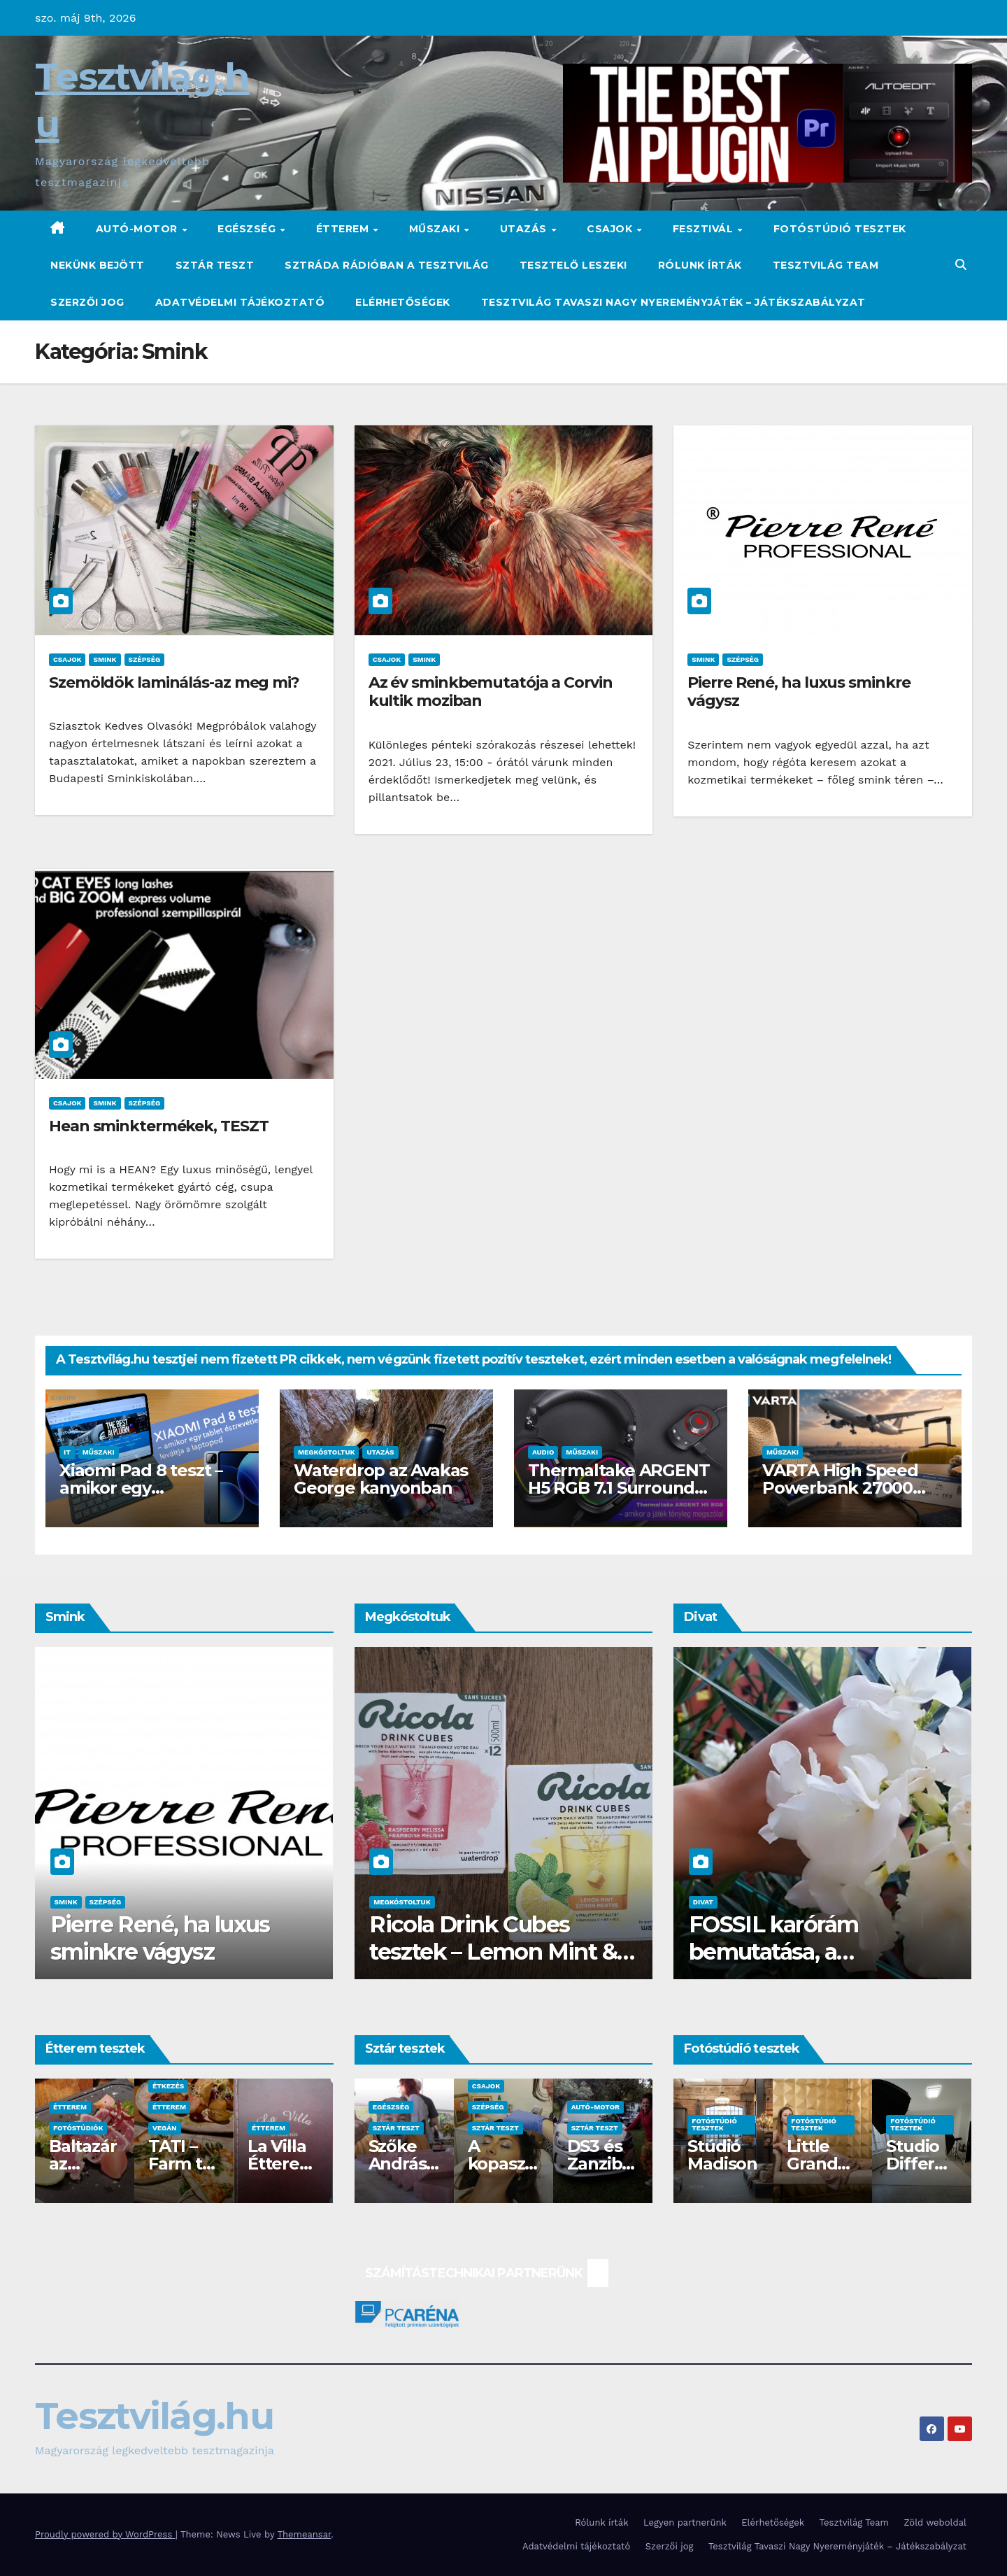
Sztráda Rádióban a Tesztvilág (387, 265)
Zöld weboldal (935, 2522)
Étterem (344, 228)
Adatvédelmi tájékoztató (240, 302)
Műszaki (436, 228)
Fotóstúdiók (78, 2128)
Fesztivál (704, 228)
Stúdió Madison (722, 2155)
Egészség (248, 228)
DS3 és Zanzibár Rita (599, 2163)
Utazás (525, 228)
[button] (960, 264)
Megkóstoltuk (326, 1452)
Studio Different (920, 2163)
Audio (543, 1452)
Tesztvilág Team (826, 265)
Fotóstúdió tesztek (839, 228)
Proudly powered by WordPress (105, 2534)
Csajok (611, 228)
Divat (703, 1902)
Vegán (164, 2128)
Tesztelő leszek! (573, 265)
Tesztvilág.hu (154, 2416)
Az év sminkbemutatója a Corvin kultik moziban (491, 691)
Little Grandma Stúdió (820, 2163)
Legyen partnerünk (685, 2522)
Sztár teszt (215, 265)
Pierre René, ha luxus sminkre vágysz (798, 691)
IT (67, 1452)
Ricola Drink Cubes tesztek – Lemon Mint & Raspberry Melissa (493, 1951)
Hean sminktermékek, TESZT (159, 1126)
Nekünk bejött (97, 265)
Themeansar (304, 2534)
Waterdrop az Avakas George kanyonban (381, 1479)
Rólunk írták (700, 265)
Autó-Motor (138, 228)
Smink (104, 659)
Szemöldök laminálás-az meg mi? (174, 682)
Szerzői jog (87, 302)
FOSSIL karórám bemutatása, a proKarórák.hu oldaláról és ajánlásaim (811, 1964)
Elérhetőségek (402, 302)
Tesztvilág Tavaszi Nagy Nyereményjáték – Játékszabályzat (673, 302)
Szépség (145, 659)
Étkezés (168, 2086)
